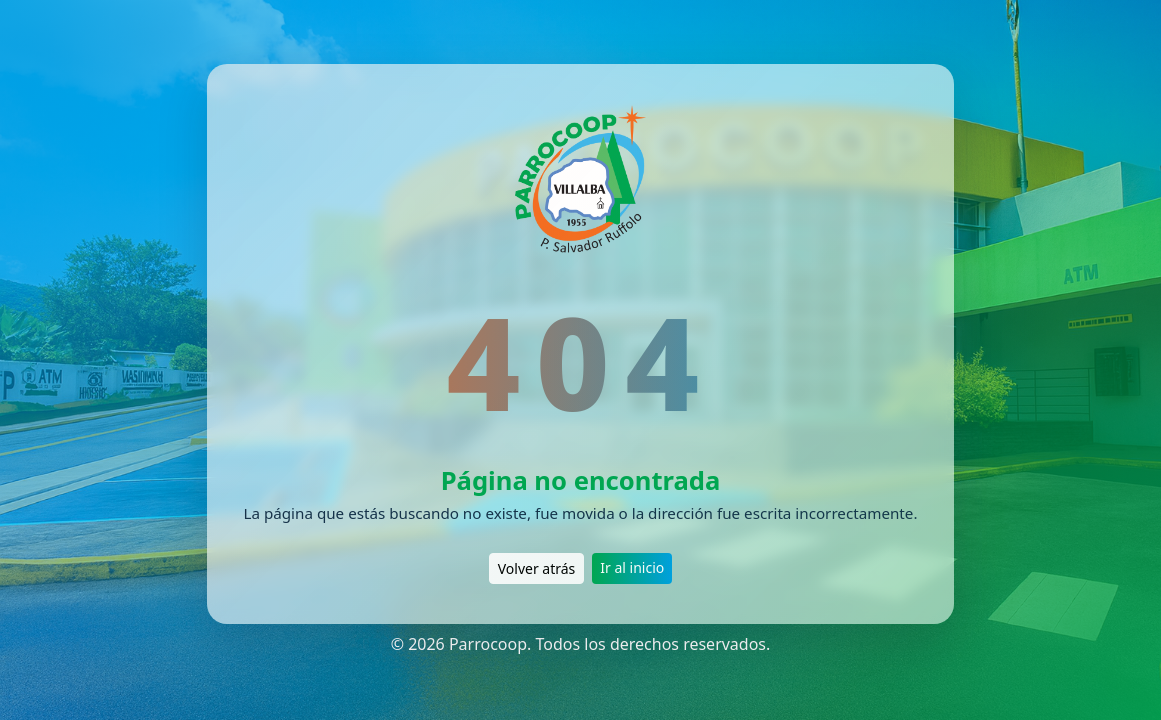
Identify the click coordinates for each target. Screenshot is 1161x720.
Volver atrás (537, 568)
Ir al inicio (632, 567)
